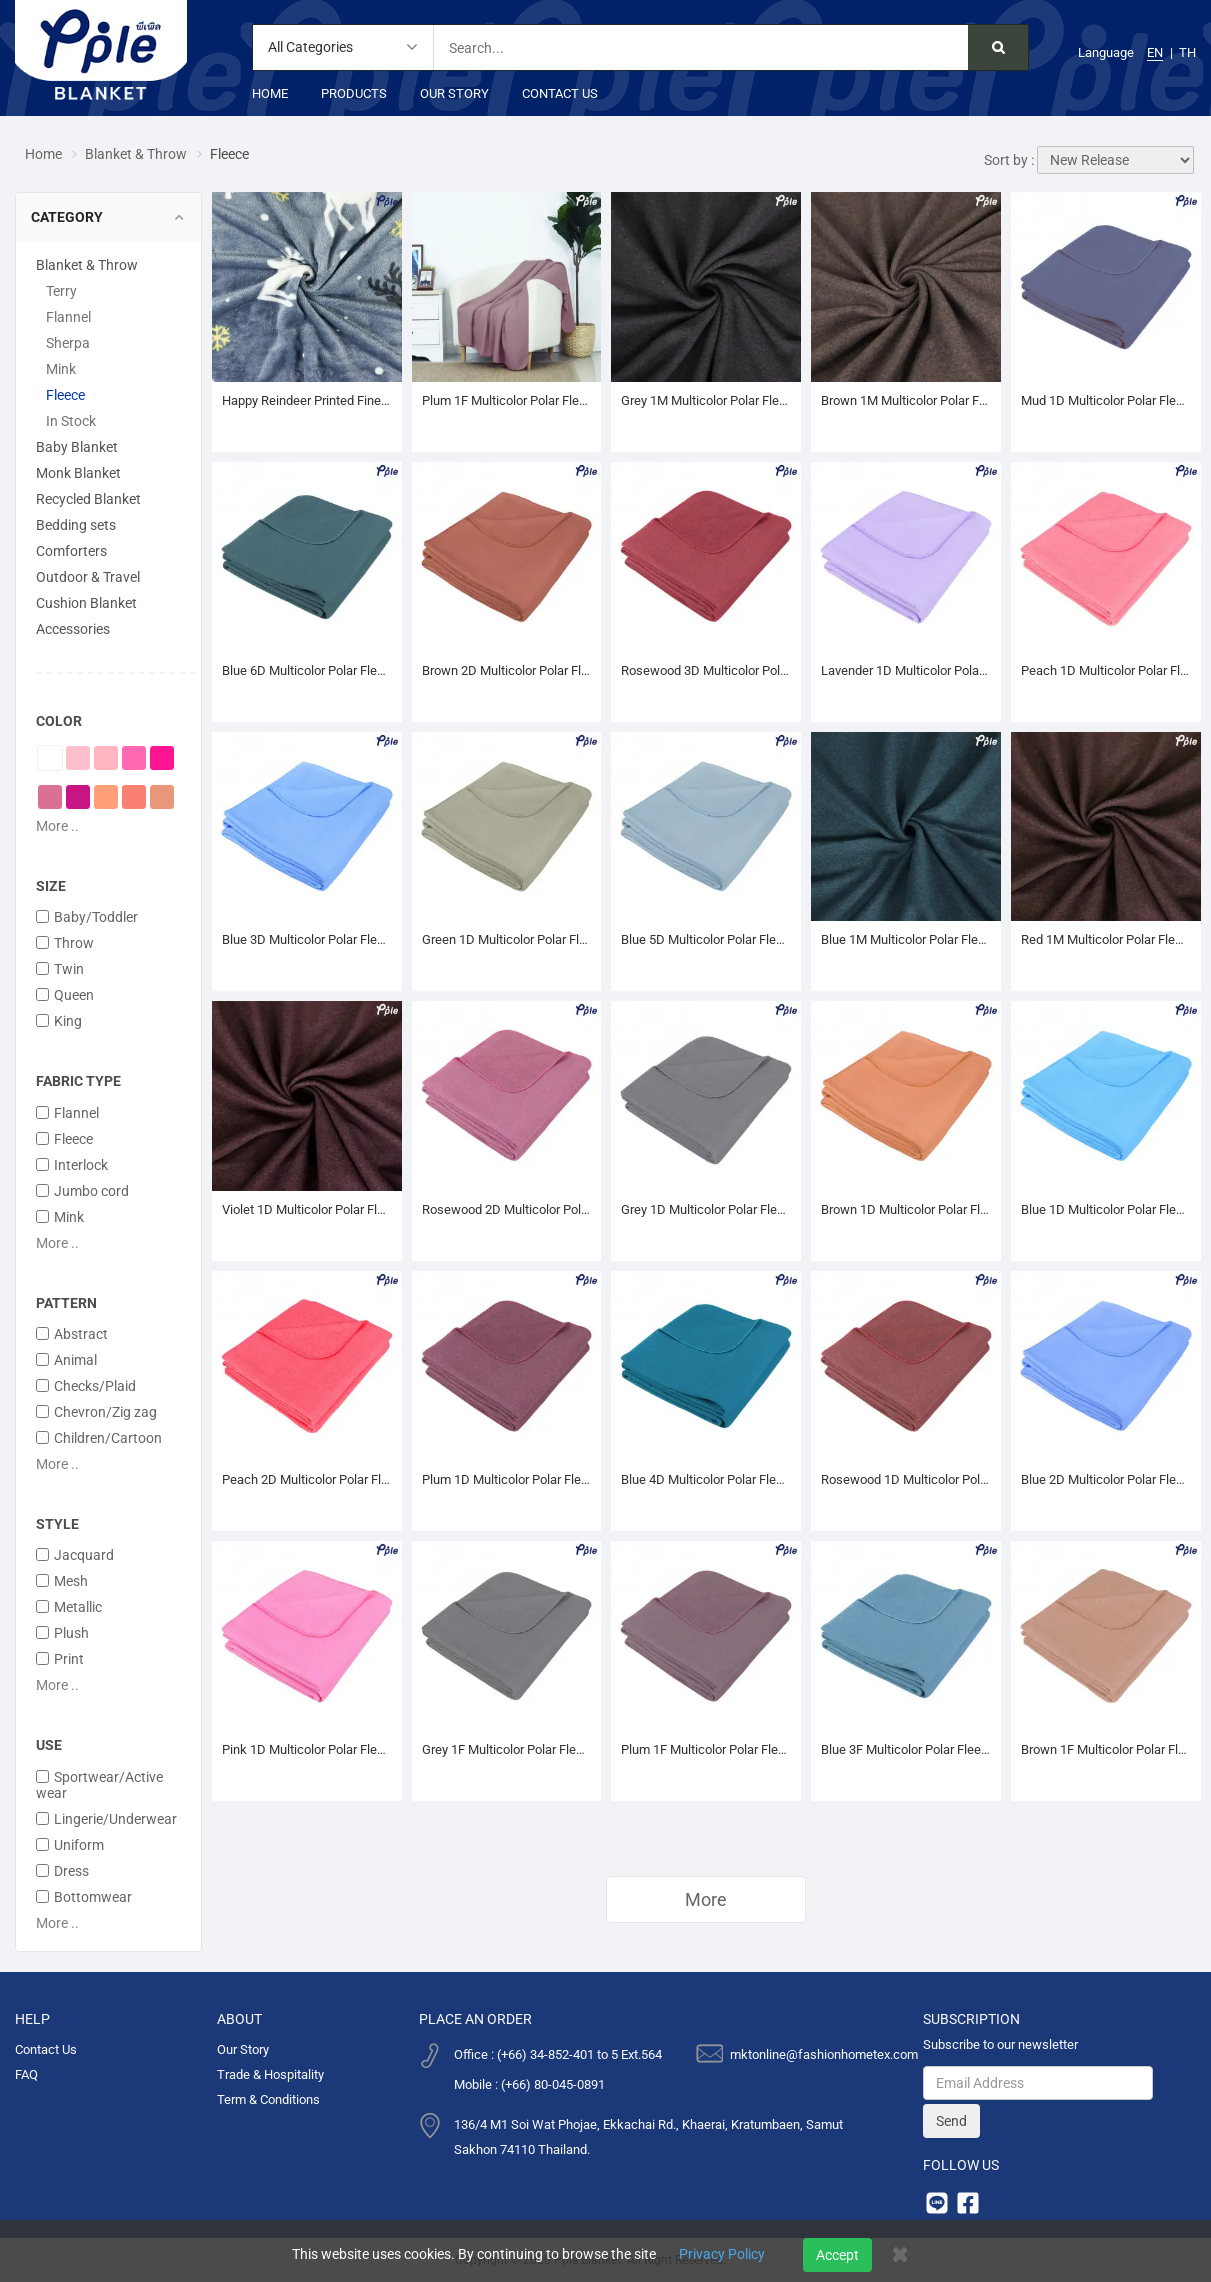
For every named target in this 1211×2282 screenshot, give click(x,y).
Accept (837, 2255)
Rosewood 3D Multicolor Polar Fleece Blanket (706, 670)
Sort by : (1009, 160)
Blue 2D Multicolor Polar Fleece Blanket (1106, 1479)
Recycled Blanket (88, 499)
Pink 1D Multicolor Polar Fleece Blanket (307, 1749)
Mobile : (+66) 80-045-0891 (529, 2084)
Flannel (68, 317)
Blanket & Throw (136, 154)
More (706, 1899)
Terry (61, 291)
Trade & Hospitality (270, 2074)
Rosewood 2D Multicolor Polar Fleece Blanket (507, 1209)
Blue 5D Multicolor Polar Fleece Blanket (706, 939)
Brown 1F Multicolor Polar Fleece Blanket (1106, 1749)
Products (354, 93)
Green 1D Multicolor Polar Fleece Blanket (507, 939)
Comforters (71, 551)
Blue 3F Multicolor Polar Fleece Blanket (906, 1749)
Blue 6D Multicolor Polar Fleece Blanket (307, 670)
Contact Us (560, 93)
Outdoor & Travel (88, 577)
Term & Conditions (268, 2099)
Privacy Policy (722, 2254)
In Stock (71, 421)
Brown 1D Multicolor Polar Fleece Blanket (906, 1209)
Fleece (65, 395)
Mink (61, 369)
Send (951, 2121)
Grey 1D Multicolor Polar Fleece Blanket (706, 1209)
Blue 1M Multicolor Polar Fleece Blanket (906, 939)
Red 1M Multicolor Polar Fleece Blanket (1106, 939)
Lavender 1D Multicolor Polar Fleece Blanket (906, 670)
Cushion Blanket (86, 603)
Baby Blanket (77, 447)
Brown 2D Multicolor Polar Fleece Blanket (507, 670)
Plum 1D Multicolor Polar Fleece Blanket (507, 1479)
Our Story (454, 93)
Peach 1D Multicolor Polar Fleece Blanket (1106, 670)
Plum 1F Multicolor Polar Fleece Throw (507, 400)
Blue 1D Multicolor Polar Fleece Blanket (1106, 1209)
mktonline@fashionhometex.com (824, 2054)
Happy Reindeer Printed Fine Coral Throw (307, 400)
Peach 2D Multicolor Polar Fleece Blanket (307, 1479)
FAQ (26, 2074)
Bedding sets (76, 525)
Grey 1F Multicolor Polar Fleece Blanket (507, 1749)
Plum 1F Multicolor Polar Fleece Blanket (706, 1749)
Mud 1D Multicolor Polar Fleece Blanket (1106, 400)
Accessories (73, 629)
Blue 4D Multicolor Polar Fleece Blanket (706, 1479)
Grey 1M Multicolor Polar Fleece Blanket (706, 400)
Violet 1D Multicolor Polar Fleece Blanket (307, 1209)
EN (1155, 52)
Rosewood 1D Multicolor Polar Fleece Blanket (906, 1479)
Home (270, 93)
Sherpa (68, 343)
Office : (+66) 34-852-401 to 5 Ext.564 (558, 2054)
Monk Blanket (78, 473)
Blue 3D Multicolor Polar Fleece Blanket (307, 939)
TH (1187, 52)
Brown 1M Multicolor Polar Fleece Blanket (906, 400)
